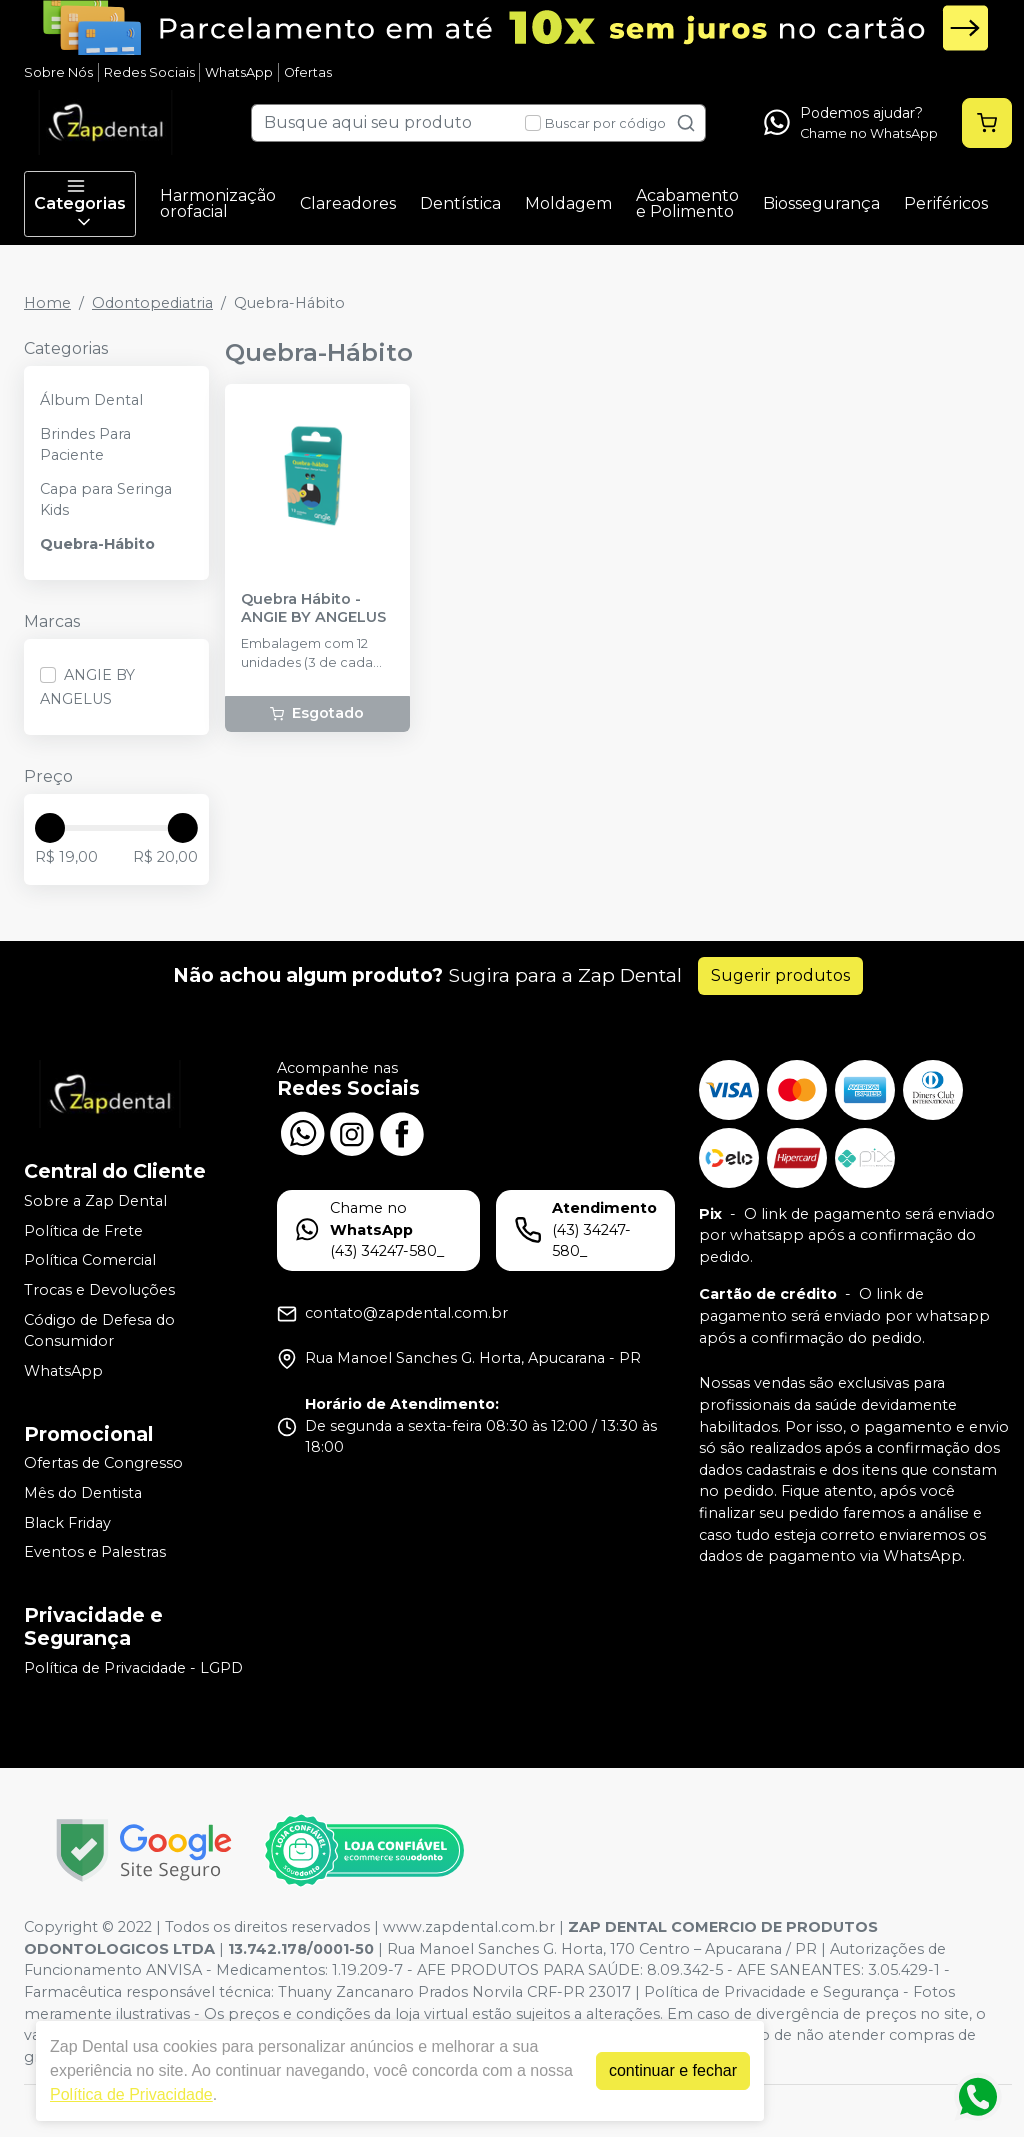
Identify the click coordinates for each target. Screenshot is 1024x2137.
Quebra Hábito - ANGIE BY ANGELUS (313, 608)
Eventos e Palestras (95, 1552)
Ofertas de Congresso (103, 1464)
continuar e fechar (673, 2070)
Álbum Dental (91, 400)
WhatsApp (239, 72)
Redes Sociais (149, 72)
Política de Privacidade (131, 2094)
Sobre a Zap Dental (95, 1201)
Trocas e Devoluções (99, 1290)
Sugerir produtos (780, 975)
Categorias (80, 204)
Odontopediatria (152, 303)
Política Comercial (90, 1261)
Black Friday (67, 1523)
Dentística (460, 203)
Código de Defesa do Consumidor (99, 1331)
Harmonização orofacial (218, 203)
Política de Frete (83, 1231)
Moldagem (568, 203)
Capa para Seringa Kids (106, 500)
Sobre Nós (58, 72)
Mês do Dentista (83, 1493)
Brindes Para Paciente (85, 445)
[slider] (50, 828)
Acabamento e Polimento (687, 203)
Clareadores (348, 203)
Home (47, 303)
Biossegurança (821, 203)
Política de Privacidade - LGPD (133, 1668)
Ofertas (308, 72)
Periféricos (946, 203)
